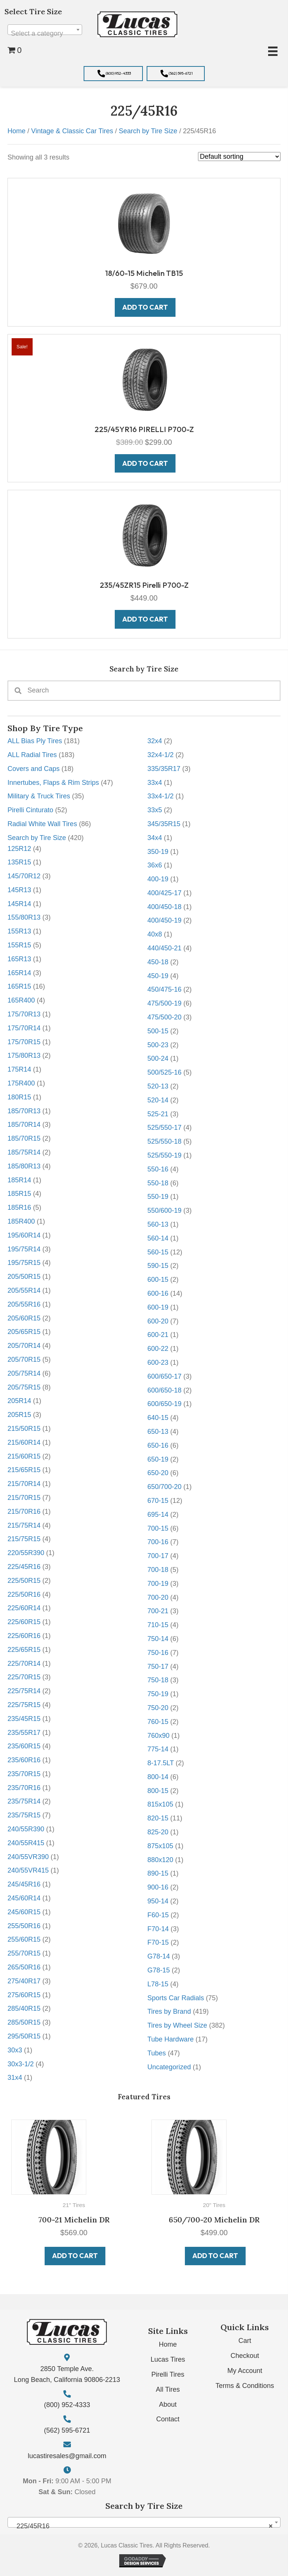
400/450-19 (164, 920)
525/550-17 (164, 1127)
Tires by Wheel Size (177, 2025)
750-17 (157, 1666)
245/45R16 (24, 1884)
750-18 (157, 1680)
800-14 (157, 1777)
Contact (168, 2419)
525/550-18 (164, 1141)
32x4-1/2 (160, 755)
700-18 (157, 1569)
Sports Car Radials (175, 1998)
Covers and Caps (34, 768)
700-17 (157, 1556)
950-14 (157, 1901)
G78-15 (158, 1970)
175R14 (19, 1069)
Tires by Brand (169, 2011)
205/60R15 (24, 1318)
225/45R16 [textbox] (142, 2526)
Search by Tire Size (37, 838)
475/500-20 (164, 1017)
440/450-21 (164, 948)
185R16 (19, 1207)
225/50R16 (24, 1594)
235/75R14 (24, 1801)
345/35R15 (163, 824)
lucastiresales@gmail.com (67, 2456)
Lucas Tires (168, 2359)
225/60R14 (24, 1608)
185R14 (19, 1180)
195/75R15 (24, 1262)
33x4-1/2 (160, 796)
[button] (113, 73)
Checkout (245, 2355)
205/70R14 (24, 1345)
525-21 (157, 1114)
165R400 (21, 1000)
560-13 (157, 1224)
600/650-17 (164, 1376)
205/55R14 (24, 1290)
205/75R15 (24, 1387)
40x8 (154, 934)
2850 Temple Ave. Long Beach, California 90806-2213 (67, 2374)
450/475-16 (164, 989)
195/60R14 (24, 1235)
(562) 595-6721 (67, 2430)
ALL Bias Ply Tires (35, 741)
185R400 (21, 1221)
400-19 (157, 879)
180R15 (19, 1097)
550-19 (157, 1196)
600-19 (157, 1307)
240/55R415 (26, 1843)
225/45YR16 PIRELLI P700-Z (144, 429)
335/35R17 (163, 768)
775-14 (157, 1749)
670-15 (157, 1500)
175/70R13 (24, 1014)
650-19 (157, 1459)
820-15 (157, 1818)
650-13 (157, 1431)
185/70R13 (24, 1111)
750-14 (157, 1639)
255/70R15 (24, 1953)
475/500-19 (164, 1003)
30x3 (15, 2050)
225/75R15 (24, 1705)
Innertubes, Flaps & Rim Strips (53, 782)
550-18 (157, 1183)
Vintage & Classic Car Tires (72, 131)
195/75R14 (24, 1249)
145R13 (19, 890)
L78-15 (157, 1984)
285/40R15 (24, 2008)
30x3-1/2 (21, 2064)
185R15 (19, 1193)
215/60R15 (24, 1456)
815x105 (160, 1804)
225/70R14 (24, 1663)
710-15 (157, 1625)
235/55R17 (24, 1732)
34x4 (154, 838)
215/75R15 (24, 1539)
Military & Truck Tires (39, 796)
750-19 (157, 1694)
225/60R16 (24, 1636)
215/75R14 (24, 1525)
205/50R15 (24, 1276)
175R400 (21, 1083)
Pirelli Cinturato (30, 810)
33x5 (154, 810)
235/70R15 (24, 1774)
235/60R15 (24, 1746)
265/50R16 (24, 1967)
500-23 (157, 1045)
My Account (244, 2370)
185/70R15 (24, 1138)
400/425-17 (164, 893)
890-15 (157, 1873)
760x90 (158, 1735)
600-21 (157, 1334)
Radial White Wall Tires (42, 824)
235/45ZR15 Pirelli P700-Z (144, 585)
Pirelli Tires (168, 2374)
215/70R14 (24, 1483)
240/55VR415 (28, 1870)
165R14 (19, 973)
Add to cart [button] (75, 2255)
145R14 (19, 904)
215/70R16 (24, 1511)
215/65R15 (24, 1470)
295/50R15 (24, 2036)
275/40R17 (24, 1981)
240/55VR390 (28, 1857)
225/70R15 (24, 1677)
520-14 (157, 1100)
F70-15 (158, 1942)
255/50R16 (24, 1926)
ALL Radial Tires (32, 755)
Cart (244, 2340)
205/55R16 (24, 1304)
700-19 (157, 1583)
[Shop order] (239, 156)
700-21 (157, 1611)
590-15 (157, 1265)
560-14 (157, 1238)
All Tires (168, 2389)
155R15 (19, 945)
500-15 (157, 1031)
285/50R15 (24, 2022)
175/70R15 (24, 1042)
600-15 (157, 1279)
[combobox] (45, 29)
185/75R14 (24, 1152)
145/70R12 (24, 876)
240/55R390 (26, 1829)
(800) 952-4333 (67, 2405)
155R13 (19, 931)
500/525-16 (164, 1072)
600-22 (157, 1348)
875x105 (160, 1846)
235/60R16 (24, 1760)
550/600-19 (164, 1210)
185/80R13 (24, 1166)
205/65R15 (24, 1331)
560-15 (157, 1252)
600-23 (157, 1362)
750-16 (157, 1652)
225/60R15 (24, 1622)
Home (17, 131)
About (168, 2404)
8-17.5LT (160, 1763)
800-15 (157, 1791)
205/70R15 (24, 1359)
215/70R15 (24, 1497)
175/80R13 (24, 1055)
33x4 (154, 782)
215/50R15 (24, 1428)
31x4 (15, 2077)
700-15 (157, 1528)
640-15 (157, 1417)
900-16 (157, 1887)
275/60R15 (24, 1995)
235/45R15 (24, 1718)
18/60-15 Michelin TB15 (144, 273)
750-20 (157, 1708)
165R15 (19, 986)
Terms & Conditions (245, 2385)
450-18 (157, 962)
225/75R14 (24, 1691)
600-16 (157, 1293)
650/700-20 (164, 1486)
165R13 (19, 959)
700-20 (157, 1597)
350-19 (157, 851)
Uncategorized (169, 2067)
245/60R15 (24, 1912)
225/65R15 (24, 1649)
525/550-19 (164, 1155)
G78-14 (158, 1956)
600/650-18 (164, 1390)
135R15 (19, 862)
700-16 (157, 1542)
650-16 (157, 1445)
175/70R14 (24, 1028)
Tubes (156, 2053)
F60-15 (158, 1915)
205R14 (19, 1401)
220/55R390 (26, 1553)
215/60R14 (24, 1442)
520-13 (157, 1086)
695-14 (157, 1514)
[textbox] (45, 33)
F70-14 (158, 1929)
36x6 (154, 865)
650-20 (157, 1473)
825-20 (157, 1832)
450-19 (157, 976)
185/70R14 (24, 1124)
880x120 (160, 1860)
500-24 (157, 1058)
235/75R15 (24, 1815)
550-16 (157, 1169)
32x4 (154, 741)
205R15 (19, 1414)
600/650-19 (164, 1404)
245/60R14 (24, 1898)
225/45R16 (24, 1566)
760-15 (157, 1721)
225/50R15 (24, 1580)
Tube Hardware (170, 2039)
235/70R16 (24, 1788)
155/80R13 (24, 917)
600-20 (157, 1321)
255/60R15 (24, 1939)
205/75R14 (24, 1373)
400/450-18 (164, 907)
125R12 (19, 848)
